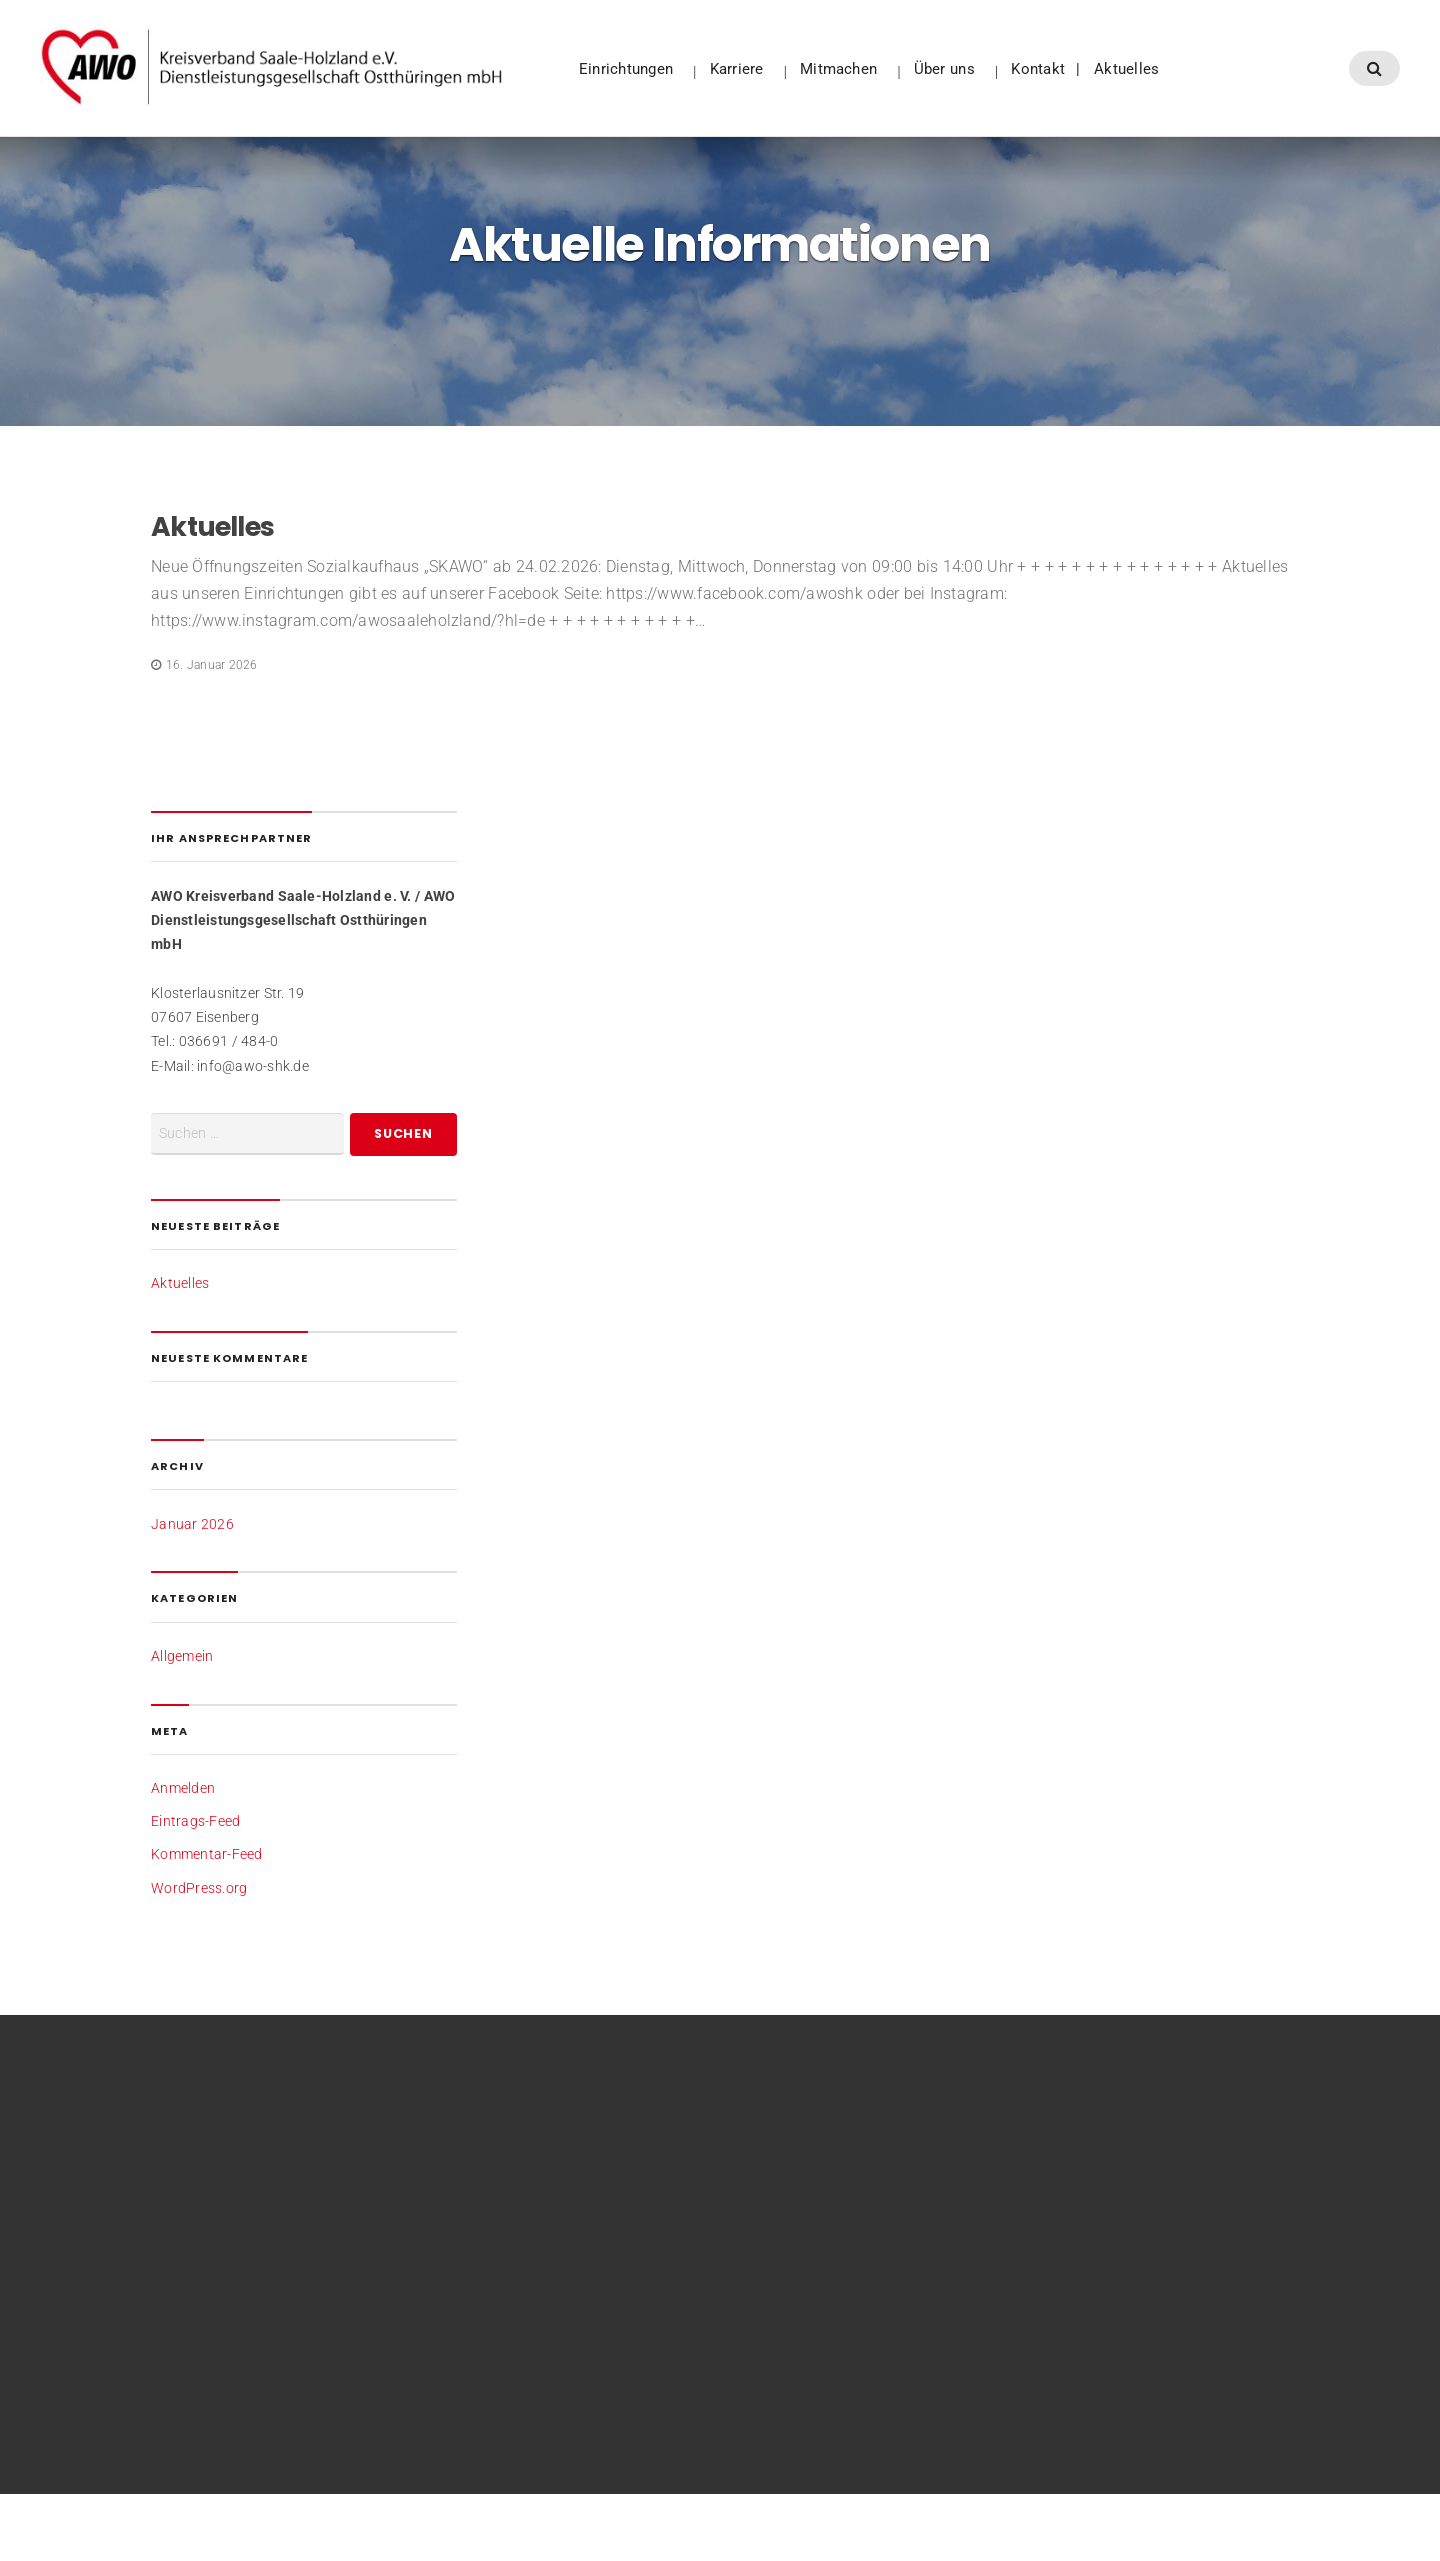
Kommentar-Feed (206, 1922)
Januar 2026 (192, 1591)
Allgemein (182, 1724)
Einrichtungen (698, 75)
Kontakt (1111, 75)
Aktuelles (1199, 75)
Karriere (809, 75)
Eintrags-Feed (195, 1889)
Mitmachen (910, 75)
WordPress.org (199, 1955)
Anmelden (183, 1856)
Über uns (1016, 75)
